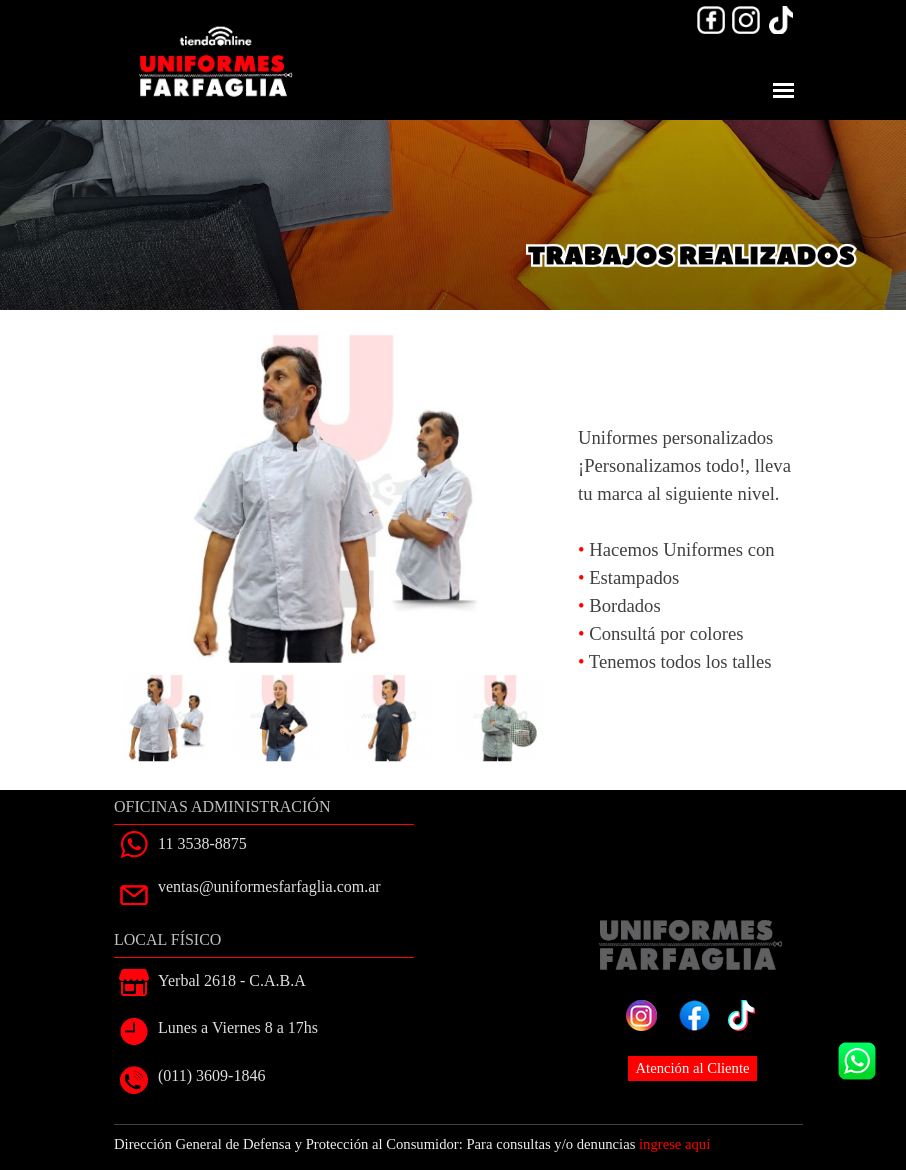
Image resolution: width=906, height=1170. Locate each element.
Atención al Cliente (693, 1068)
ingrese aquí (674, 1144)
